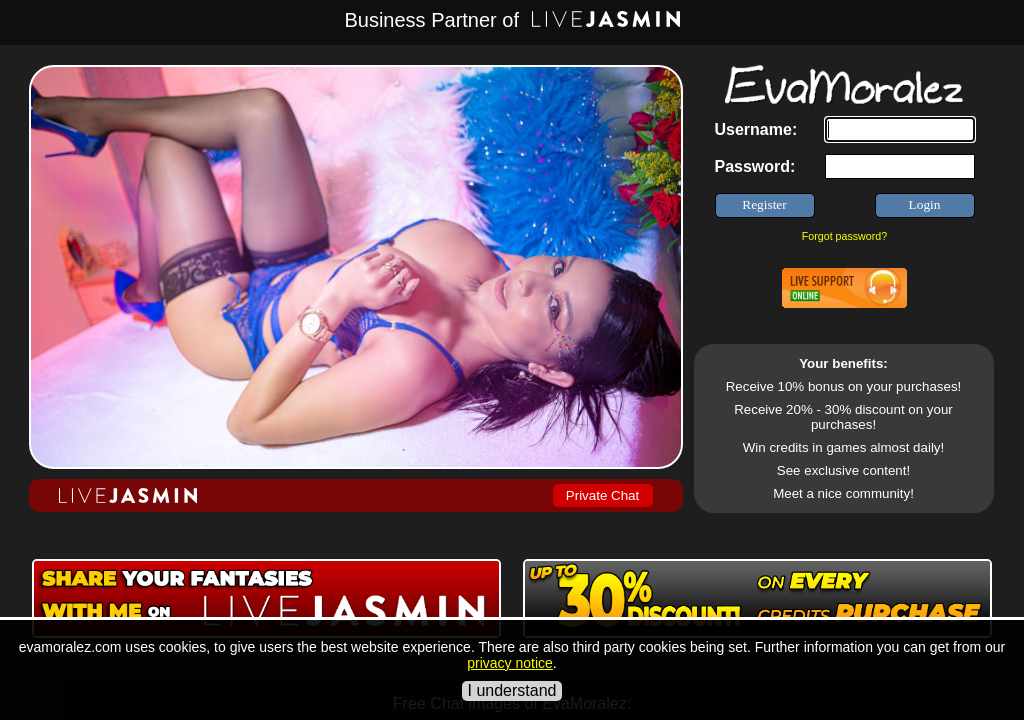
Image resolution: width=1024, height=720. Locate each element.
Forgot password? (844, 236)
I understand (512, 690)
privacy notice (510, 663)
